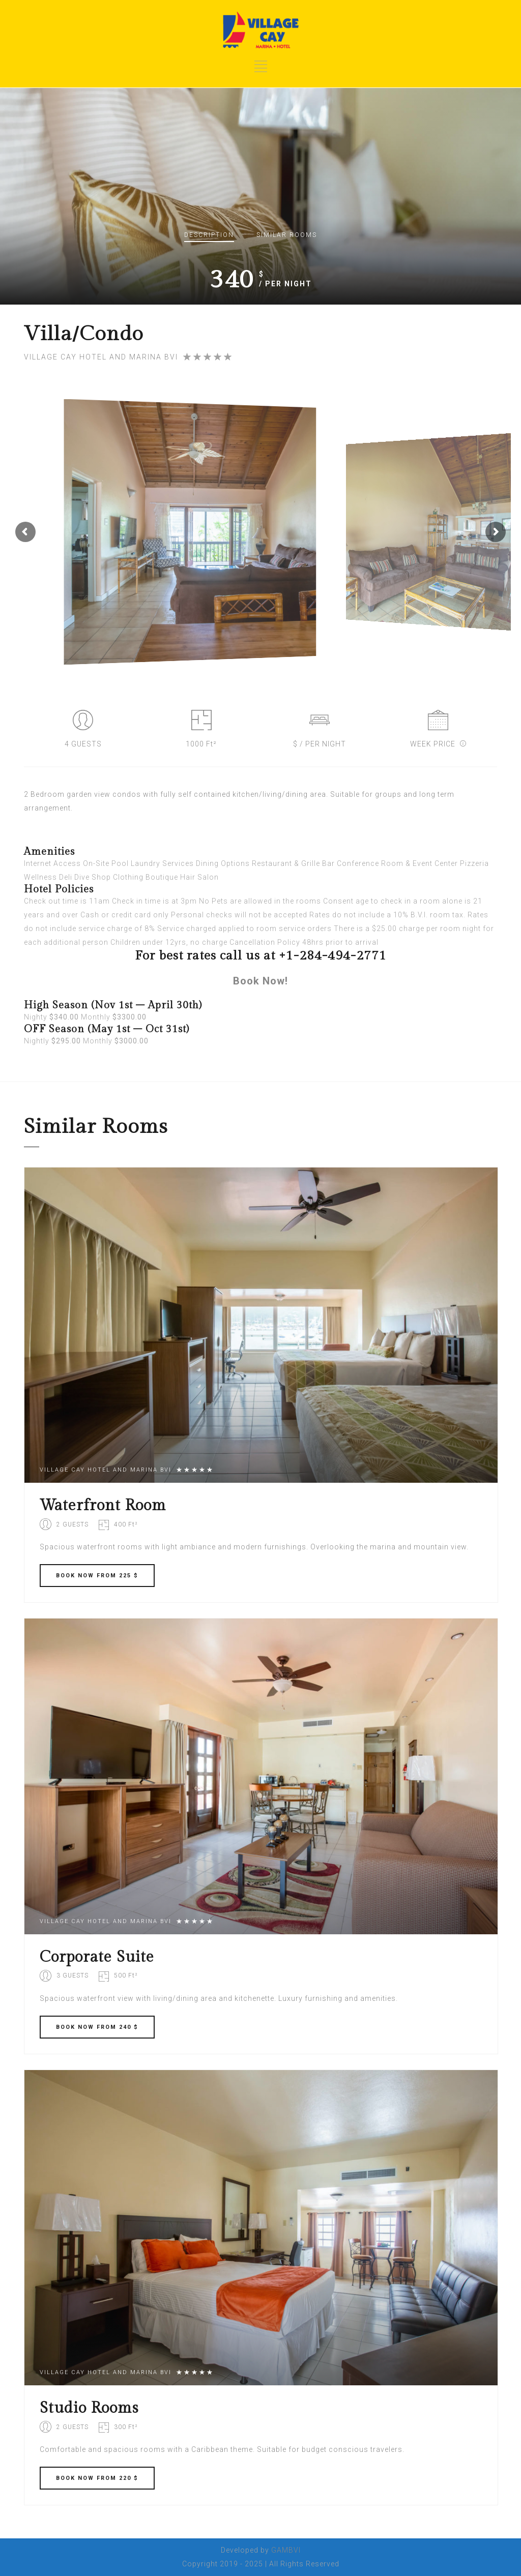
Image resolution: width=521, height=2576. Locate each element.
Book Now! (260, 981)
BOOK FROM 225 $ (97, 1575)
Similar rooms (286, 234)
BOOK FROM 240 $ (97, 2027)
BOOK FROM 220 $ (97, 2478)
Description (209, 234)
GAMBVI (286, 2550)
